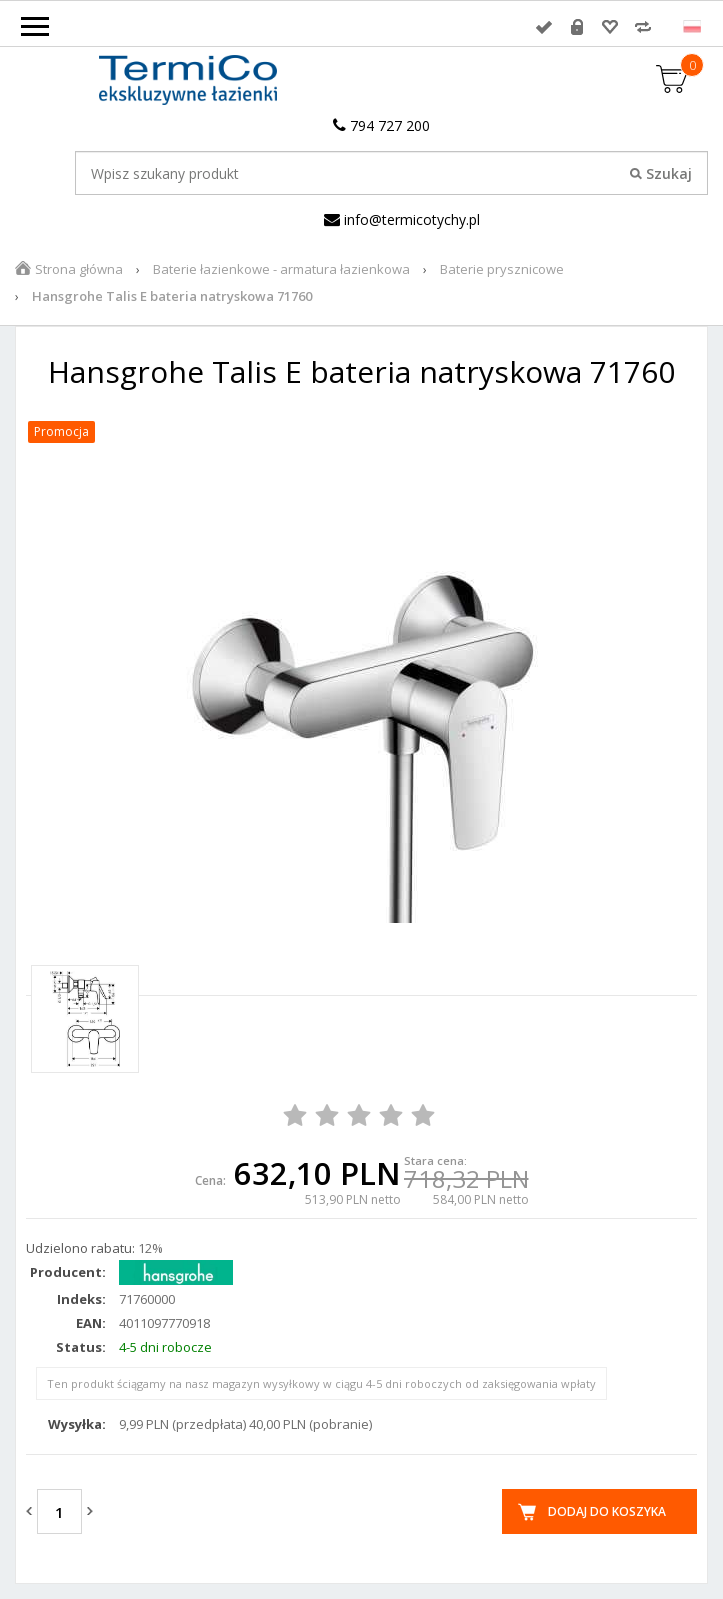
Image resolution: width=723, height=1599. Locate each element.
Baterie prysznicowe (502, 269)
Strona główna (79, 269)
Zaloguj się (544, 27)
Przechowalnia (610, 27)
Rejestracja (577, 27)
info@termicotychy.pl (402, 219)
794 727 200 (381, 125)
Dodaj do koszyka (607, 1511)
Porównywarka (643, 27)
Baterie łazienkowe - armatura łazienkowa (281, 269)
